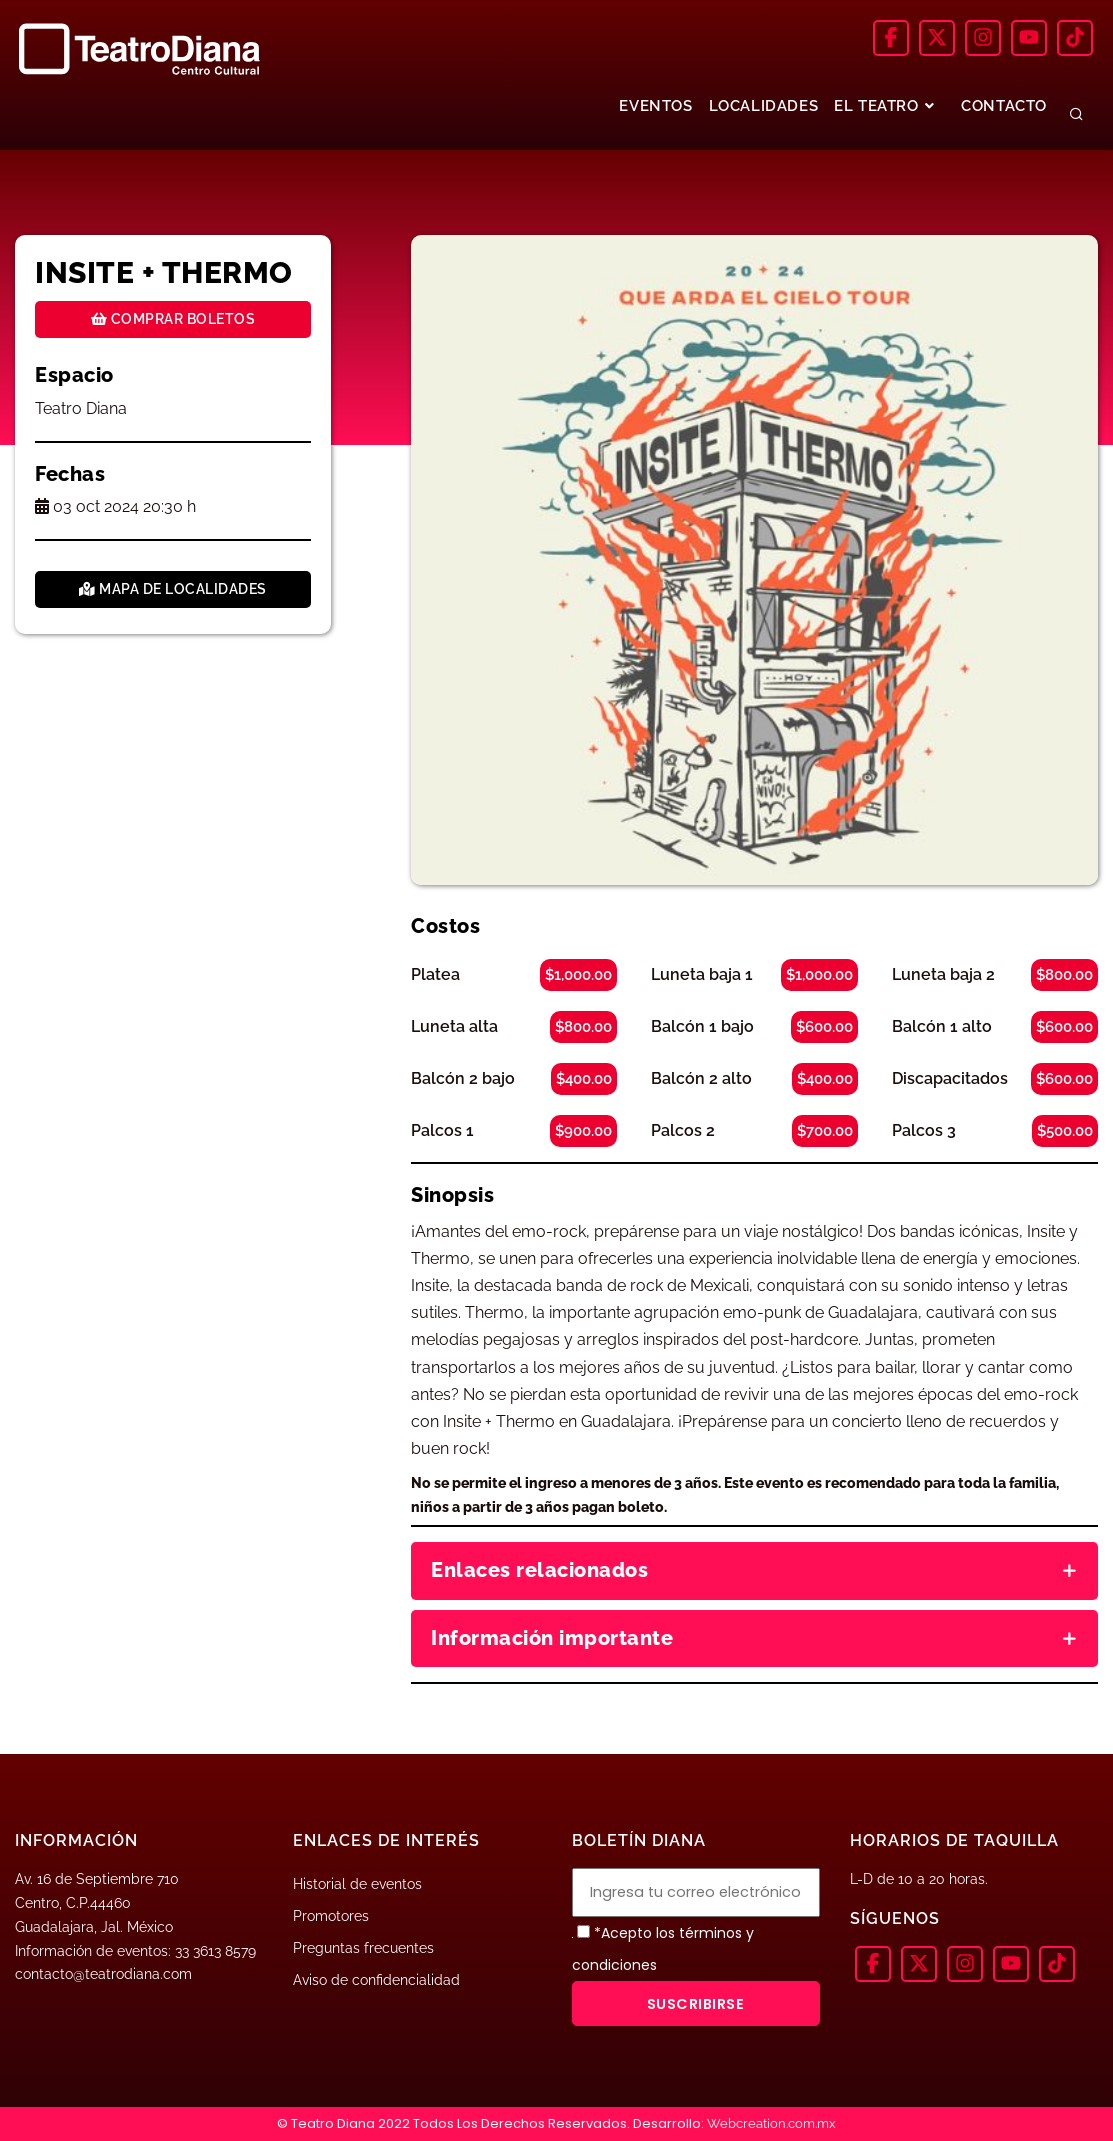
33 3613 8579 (215, 1951)
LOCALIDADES (764, 106)
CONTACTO (1004, 106)
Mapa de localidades (173, 589)
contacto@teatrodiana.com (103, 1974)
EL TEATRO (886, 106)
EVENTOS (655, 106)
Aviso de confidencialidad (376, 1980)
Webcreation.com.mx (771, 2123)
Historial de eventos (357, 1884)
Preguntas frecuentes (363, 1948)
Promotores (331, 1916)
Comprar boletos (173, 319)
